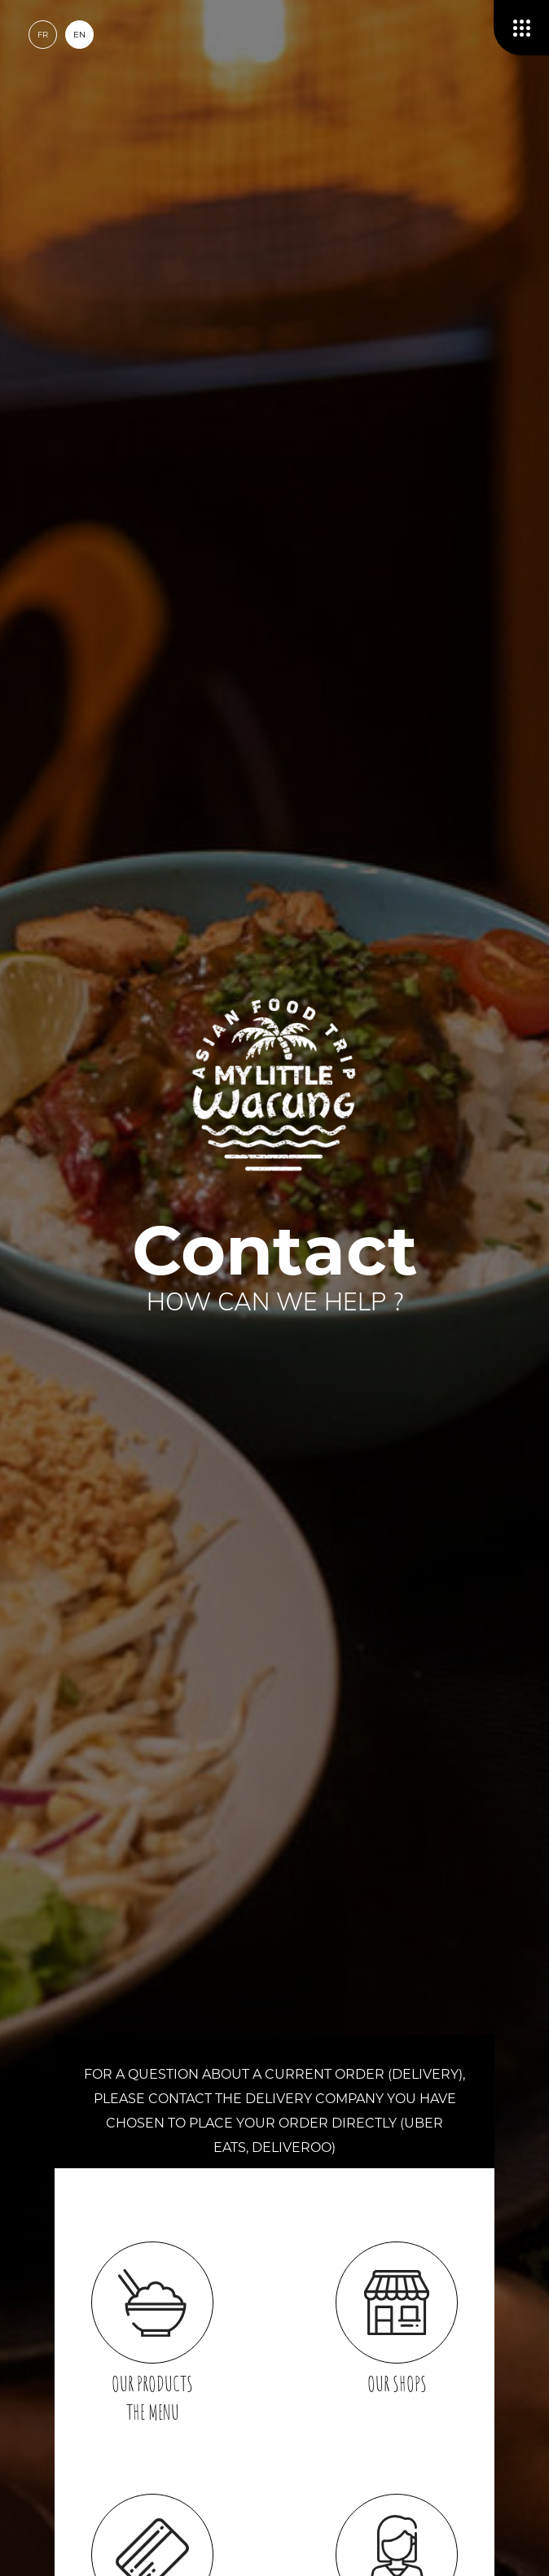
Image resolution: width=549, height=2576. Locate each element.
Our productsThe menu (152, 2333)
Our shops (397, 2319)
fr (42, 34)
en (79, 34)
